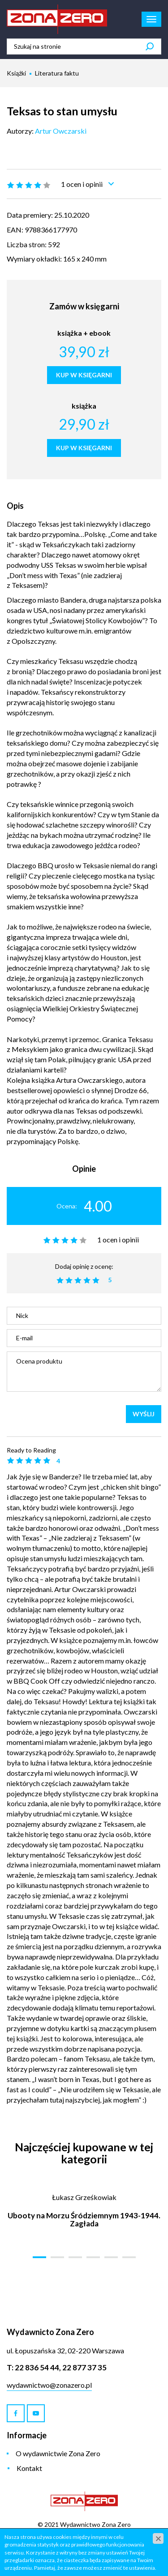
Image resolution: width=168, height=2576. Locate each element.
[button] (39, 2257)
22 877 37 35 (84, 2367)
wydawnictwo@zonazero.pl (49, 2385)
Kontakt (29, 2468)
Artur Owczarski (60, 131)
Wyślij (144, 1414)
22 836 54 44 (37, 2367)
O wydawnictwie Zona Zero (58, 2453)
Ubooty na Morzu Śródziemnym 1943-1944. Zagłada (84, 2220)
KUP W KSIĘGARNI (84, 375)
